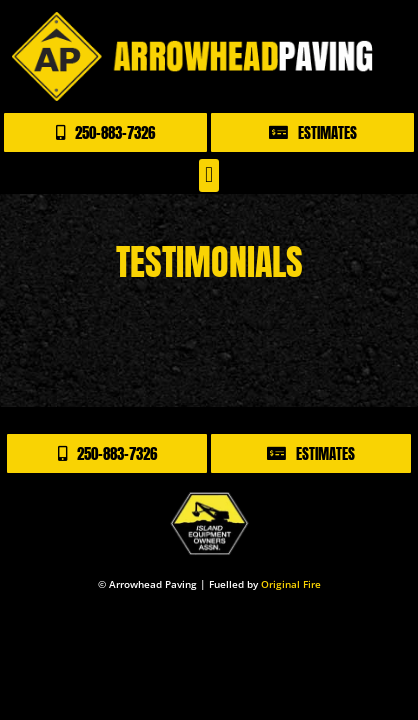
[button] (208, 175)
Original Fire (291, 584)
